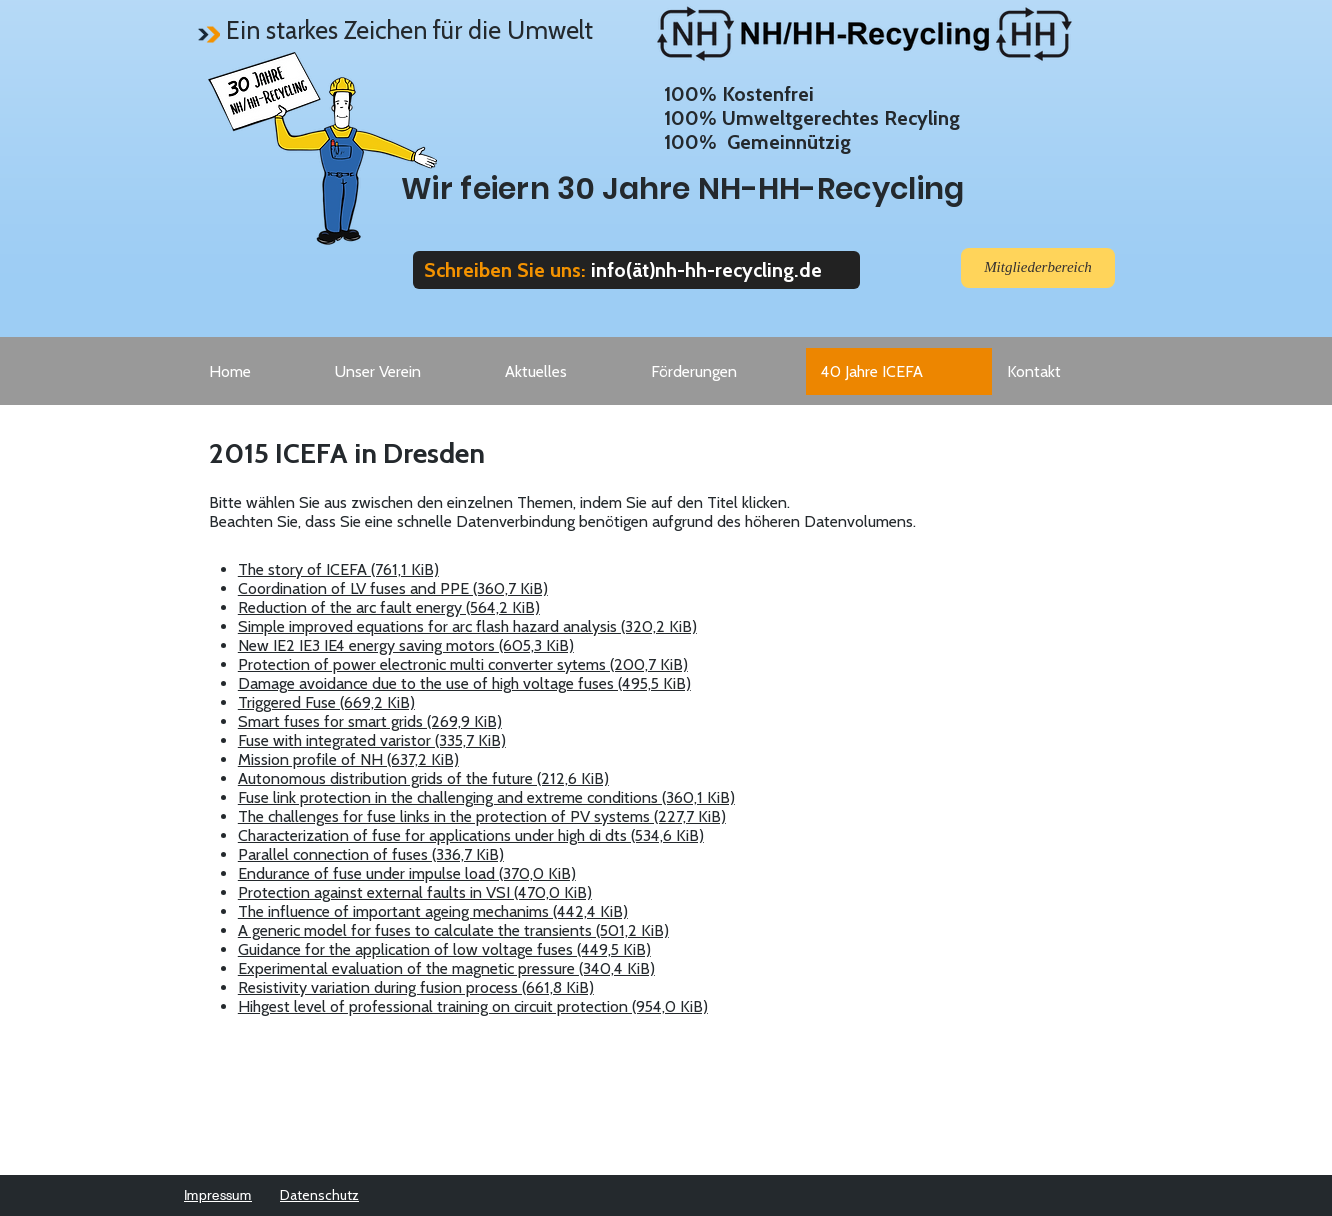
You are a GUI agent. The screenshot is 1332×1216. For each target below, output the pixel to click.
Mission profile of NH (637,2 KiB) (348, 759)
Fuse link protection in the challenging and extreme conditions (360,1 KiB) (486, 797)
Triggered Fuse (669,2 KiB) (326, 702)
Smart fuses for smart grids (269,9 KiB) (370, 721)
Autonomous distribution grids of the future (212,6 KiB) (423, 778)
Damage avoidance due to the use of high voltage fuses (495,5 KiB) (464, 683)
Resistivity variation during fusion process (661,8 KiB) (416, 987)
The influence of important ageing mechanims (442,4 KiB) (433, 911)
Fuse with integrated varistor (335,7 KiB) (372, 740)
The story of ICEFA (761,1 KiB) (338, 569)
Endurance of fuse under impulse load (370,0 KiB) (407, 873)
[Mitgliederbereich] (1038, 268)
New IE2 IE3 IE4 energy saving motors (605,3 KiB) (406, 645)
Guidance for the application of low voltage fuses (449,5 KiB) (444, 949)
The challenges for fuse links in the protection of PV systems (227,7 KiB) (482, 816)
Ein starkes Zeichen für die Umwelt (409, 30)
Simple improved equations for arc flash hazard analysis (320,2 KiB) (467, 626)
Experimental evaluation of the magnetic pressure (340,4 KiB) (446, 968)
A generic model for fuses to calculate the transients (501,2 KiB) (453, 930)
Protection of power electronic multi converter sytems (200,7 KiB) (463, 664)
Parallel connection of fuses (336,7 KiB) (371, 854)
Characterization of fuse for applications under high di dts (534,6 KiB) (471, 835)
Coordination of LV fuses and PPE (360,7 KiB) (393, 588)
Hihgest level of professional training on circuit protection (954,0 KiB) (473, 1006)
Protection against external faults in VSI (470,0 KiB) (415, 892)
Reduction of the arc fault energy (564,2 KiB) (389, 607)
